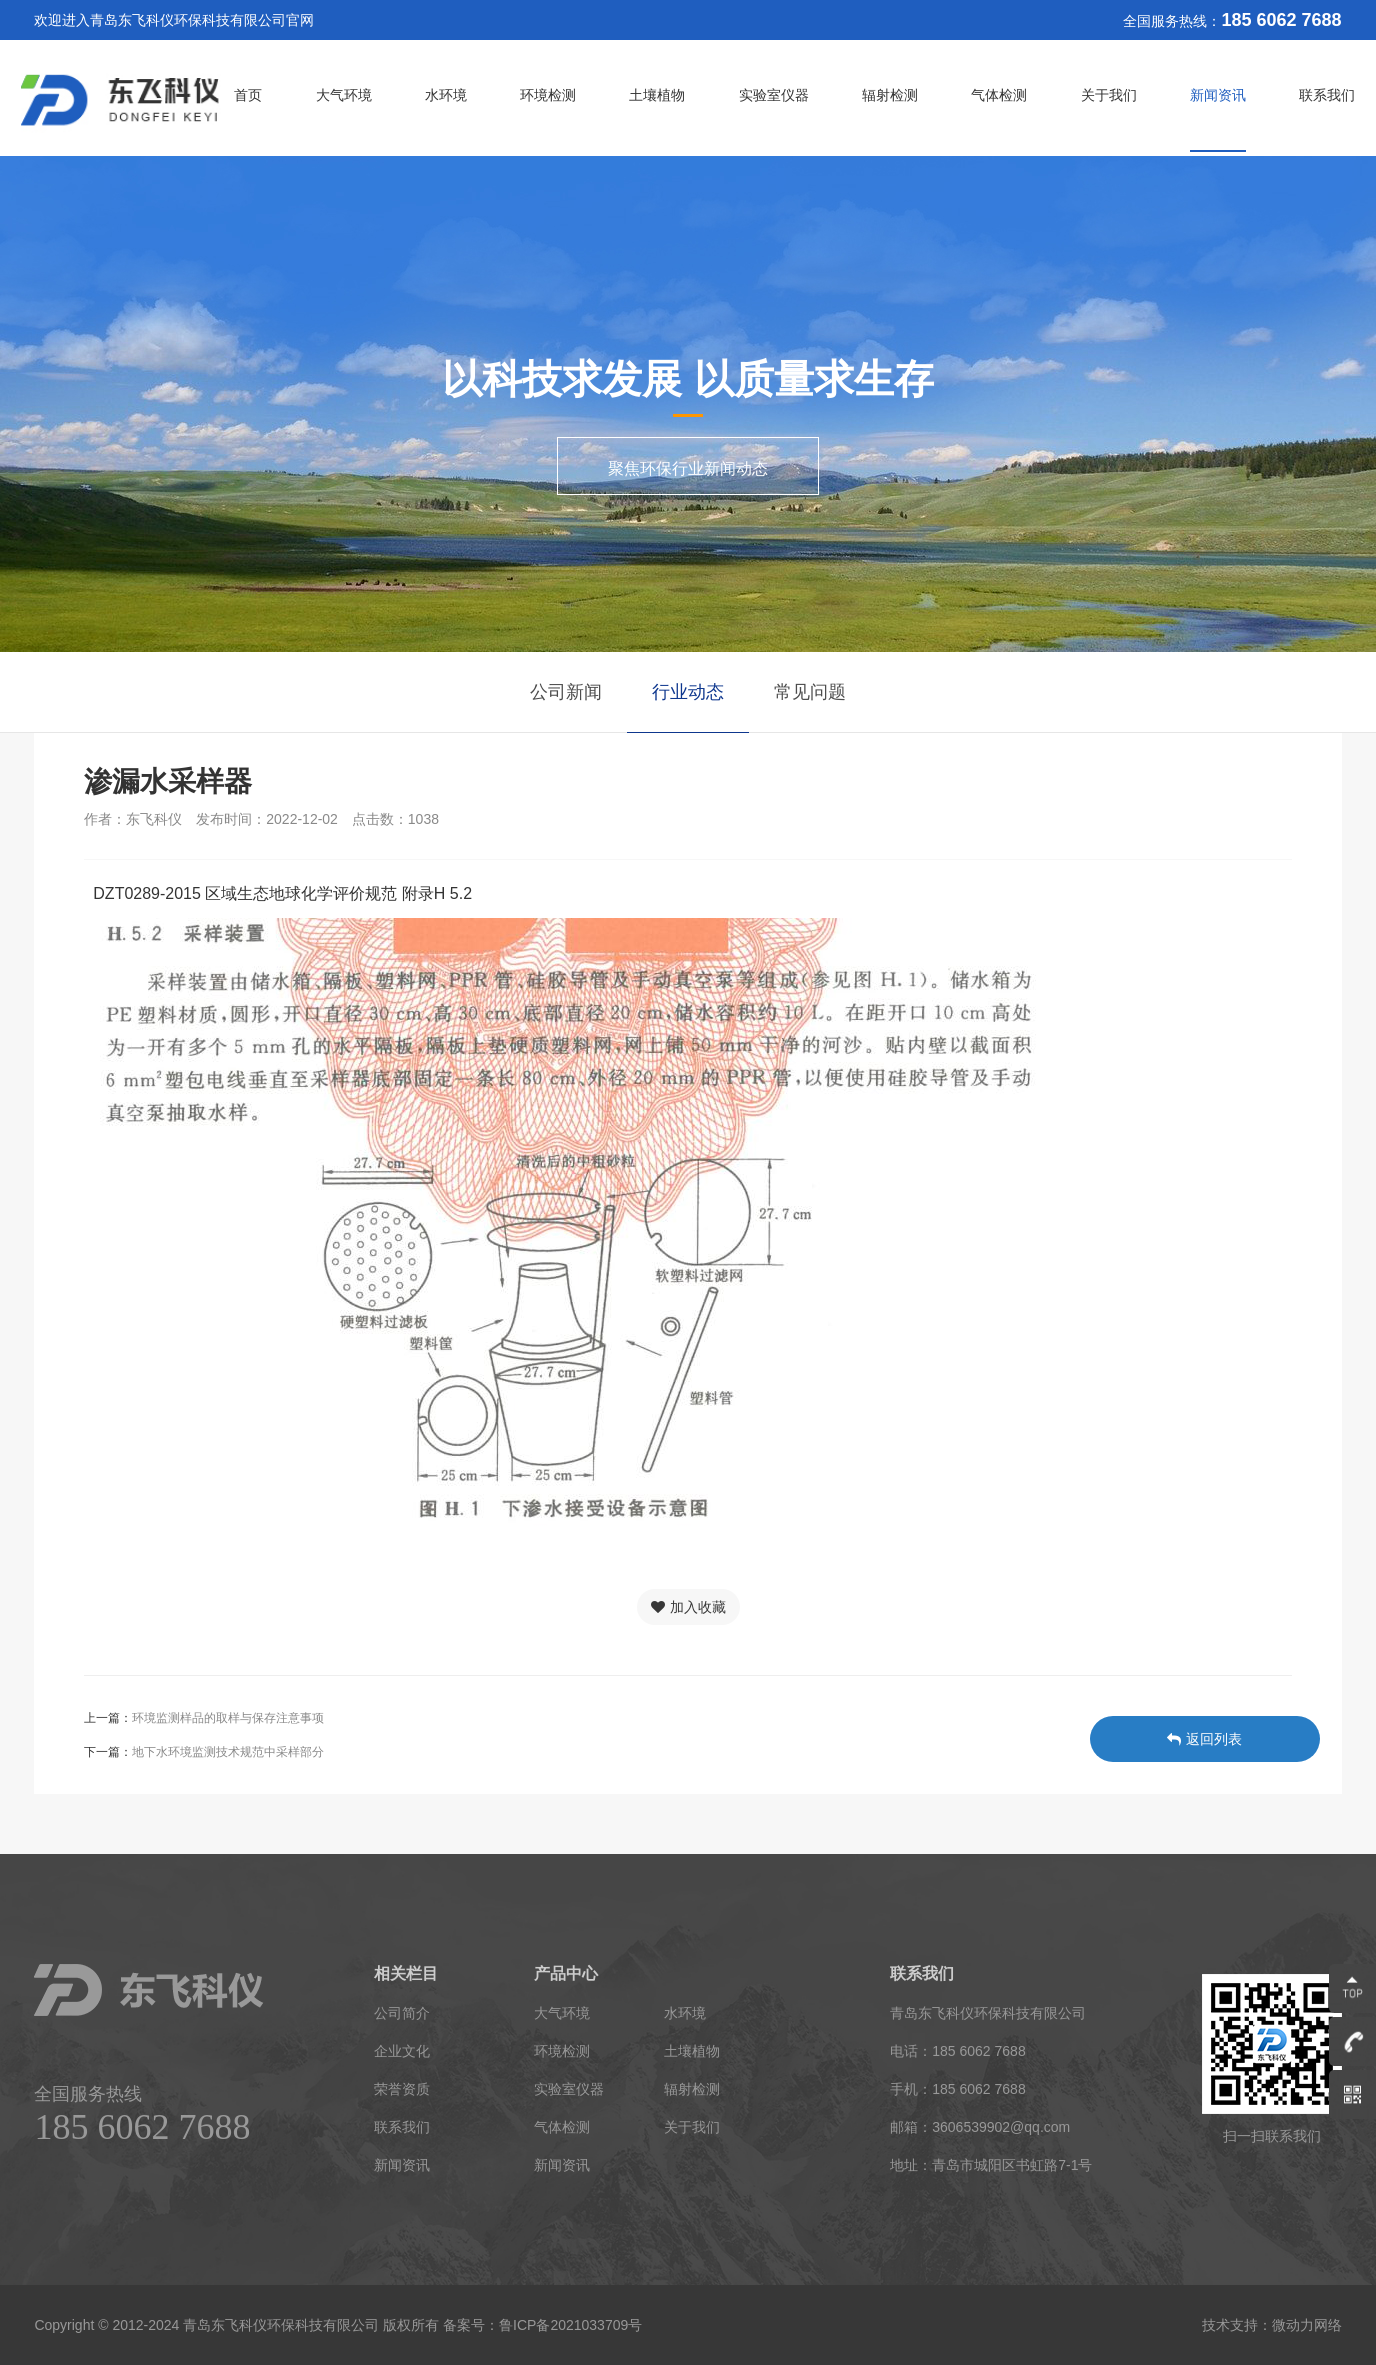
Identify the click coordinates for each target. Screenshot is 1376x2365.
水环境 (446, 95)
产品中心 (566, 1973)
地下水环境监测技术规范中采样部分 (228, 1752)
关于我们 (1109, 95)
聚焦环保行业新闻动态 (688, 468)
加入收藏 (688, 1607)
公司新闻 (566, 692)
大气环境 (344, 95)
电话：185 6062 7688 (957, 2051)
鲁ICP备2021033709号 (570, 2325)
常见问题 (810, 692)
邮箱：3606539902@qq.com (980, 2127)
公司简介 (402, 2013)
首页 (248, 95)
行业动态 (688, 692)
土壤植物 (657, 95)
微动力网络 (1307, 2325)
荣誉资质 (402, 2089)
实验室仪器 (774, 95)
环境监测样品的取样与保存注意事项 (228, 1718)
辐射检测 (890, 95)
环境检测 (548, 95)
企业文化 (402, 2051)
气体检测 (999, 95)
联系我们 (1327, 95)
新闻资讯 (1218, 95)
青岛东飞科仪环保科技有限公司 (988, 2013)
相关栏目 (406, 1973)
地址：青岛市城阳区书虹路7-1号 (991, 2165)
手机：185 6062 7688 (957, 2089)
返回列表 (1204, 1739)
